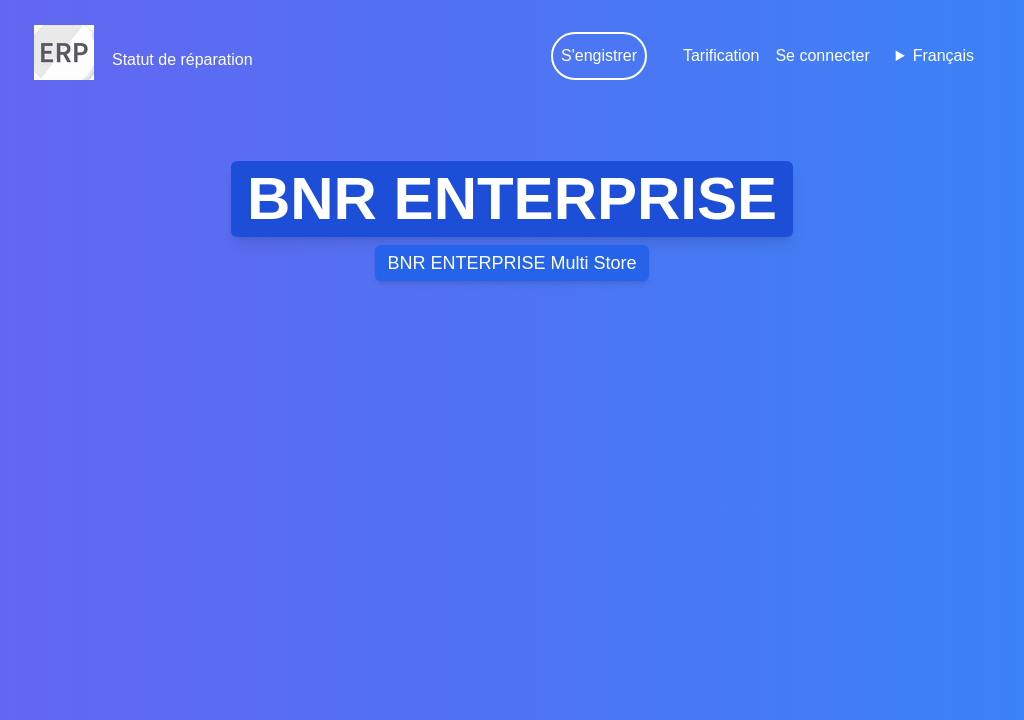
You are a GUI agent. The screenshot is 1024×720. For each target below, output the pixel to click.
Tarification (721, 55)
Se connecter (822, 55)
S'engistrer (599, 55)
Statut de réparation (182, 59)
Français (943, 55)
